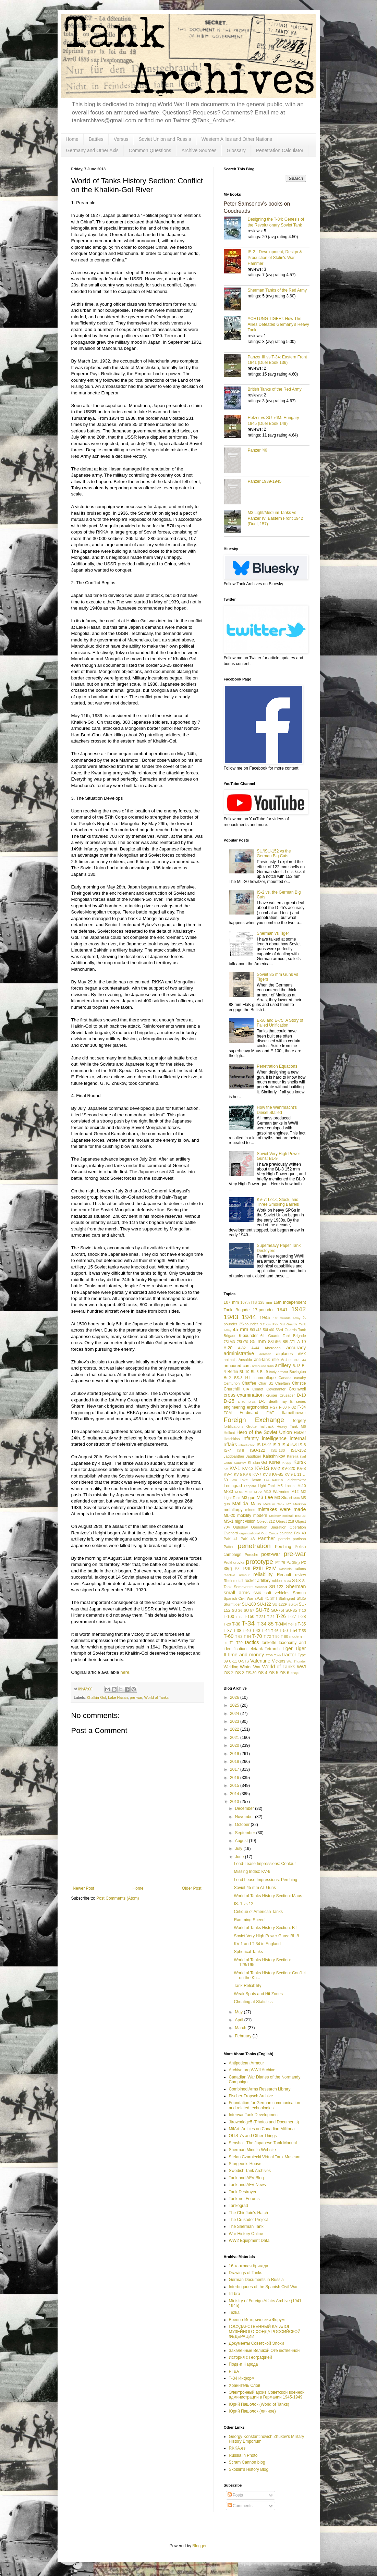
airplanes (284, 1353)
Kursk (299, 1462)
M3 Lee (264, 1497)
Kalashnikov (274, 1456)
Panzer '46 (257, 450)
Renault (284, 1574)
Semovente (243, 1587)
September (245, 1832)
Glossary (236, 150)
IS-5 (293, 1445)
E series (298, 1401)
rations (300, 1569)
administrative (239, 1353)
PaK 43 (248, 1539)
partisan (299, 1539)
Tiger (287, 1648)
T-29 (227, 1624)
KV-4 (228, 1474)
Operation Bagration (268, 1527)
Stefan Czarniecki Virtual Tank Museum (265, 2157)
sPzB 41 (262, 1598)
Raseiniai (285, 1569)
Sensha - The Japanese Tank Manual (263, 2142)
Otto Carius (269, 1533)
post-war (270, 1554)
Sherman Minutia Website (252, 2149)
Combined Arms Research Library (260, 2089)
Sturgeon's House (245, 2163)
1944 (249, 1317)
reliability (262, 1574)
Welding (231, 1667)
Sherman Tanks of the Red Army (277, 290)
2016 (235, 1777)
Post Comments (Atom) (117, 1898)
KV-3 (301, 1468)
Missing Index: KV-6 (252, 1871)
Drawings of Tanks (246, 2272)
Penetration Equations (277, 1066)
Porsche (251, 1555)
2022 (235, 1729)
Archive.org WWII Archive (252, 2070)
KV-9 (289, 1474)
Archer (286, 1360)
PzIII (258, 1568)
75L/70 (242, 1342)
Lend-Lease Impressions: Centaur (265, 1863)
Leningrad (233, 1485)
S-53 (296, 1580)
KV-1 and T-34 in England (257, 1943)
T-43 (256, 1630)
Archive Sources (199, 150)
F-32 (292, 1407)
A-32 (242, 1348)
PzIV (271, 1568)
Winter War (250, 1667)
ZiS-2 (229, 1672)
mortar (300, 1515)
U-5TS (243, 1661)
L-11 (298, 1474)
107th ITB (248, 1302)
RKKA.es (237, 2448)
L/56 (234, 1480)
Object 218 (285, 1521)
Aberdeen (273, 1348)
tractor (289, 1654)
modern (260, 1515)
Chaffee (249, 1383)
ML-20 (229, 1515)
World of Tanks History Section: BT (265, 1927)
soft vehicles (277, 1593)
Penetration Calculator (280, 150)
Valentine (260, 1661)
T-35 (302, 1624)
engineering (234, 1407)
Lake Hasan (118, 1697)
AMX (302, 1354)
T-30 (236, 1624)
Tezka (234, 2312)
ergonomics (257, 1407)
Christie (299, 1383)
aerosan (265, 1354)
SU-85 (291, 1610)
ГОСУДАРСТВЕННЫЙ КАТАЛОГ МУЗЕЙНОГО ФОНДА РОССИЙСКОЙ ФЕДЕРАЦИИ (265, 2331)
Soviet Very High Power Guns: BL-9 (266, 1936)
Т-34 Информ (242, 2378)
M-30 (228, 1491)
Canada (285, 1378)
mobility (244, 1515)
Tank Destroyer (243, 2191)
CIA (246, 1389)
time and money (246, 1654)
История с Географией (250, 2357)
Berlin (233, 1371)
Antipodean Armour (246, 2063)
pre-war (136, 1697)
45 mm (240, 1329)
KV (226, 1469)
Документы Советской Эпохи (256, 2343)
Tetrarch (272, 1648)
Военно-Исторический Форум (257, 2319)
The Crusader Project (248, 2219)
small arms (237, 1592)
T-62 (239, 1636)
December (245, 1808)
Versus (121, 139)
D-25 (229, 1401)
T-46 (275, 1631)
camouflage (265, 1377)
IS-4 (285, 1445)
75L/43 (229, 1342)
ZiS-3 (240, 1672)
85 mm (258, 1341)
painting (286, 1533)
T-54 (293, 1630)
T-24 (271, 1617)
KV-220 (288, 1468)
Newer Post (83, 1888)
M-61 (239, 1492)
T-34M (281, 1624)
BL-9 (264, 1372)
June (240, 1856)
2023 (235, 1721)
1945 (264, 1317)
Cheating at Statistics (253, 2001)
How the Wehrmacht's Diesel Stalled (277, 1110)
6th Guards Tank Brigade (283, 1336)
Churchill (232, 1389)
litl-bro (234, 2293)
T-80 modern (291, 1636)
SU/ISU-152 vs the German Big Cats (274, 853)
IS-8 (240, 1450)
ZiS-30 (251, 1673)
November (245, 1816)
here (124, 1672)
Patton (229, 1547)
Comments (240, 2505)
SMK (257, 1593)
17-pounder (263, 1310)
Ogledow (240, 1527)
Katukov (240, 1462)
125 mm (265, 1302)
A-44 (255, 1348)
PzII (247, 1568)
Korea (274, 1462)
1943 (231, 1317)
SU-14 (293, 1604)
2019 (235, 1753)
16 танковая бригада (248, 2266)
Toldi (277, 1655)
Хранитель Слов (244, 2385)
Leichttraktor (295, 1480)
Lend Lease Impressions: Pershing (265, 1879)
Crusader (287, 1395)
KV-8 (267, 1474)
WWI (301, 1667)
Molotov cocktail (281, 1516)
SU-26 (237, 1610)
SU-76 (263, 1610)
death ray (278, 1401)
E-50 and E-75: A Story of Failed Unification (280, 1023)
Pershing (283, 1546)
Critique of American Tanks (258, 1911)
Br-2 (228, 1377)
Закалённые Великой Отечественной (264, 2350)
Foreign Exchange (254, 1419)
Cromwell (297, 1389)
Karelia (293, 1456)
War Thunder (296, 1661)
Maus (256, 1503)
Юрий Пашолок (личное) (252, 2411)
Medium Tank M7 (277, 1504)
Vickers (278, 1661)
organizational (249, 1533)
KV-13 (248, 1468)
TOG (269, 1655)
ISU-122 (257, 1450)
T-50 (284, 1630)
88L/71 (289, 1341)
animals (230, 1360)
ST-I (273, 1598)
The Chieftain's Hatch (248, 2212)
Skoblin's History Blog (249, 2469)
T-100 (229, 1616)
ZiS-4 (262, 1672)
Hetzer (300, 1432)
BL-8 (255, 1372)
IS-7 (227, 1450)
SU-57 (249, 1610)
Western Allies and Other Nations (237, 139)
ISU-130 (278, 1450)
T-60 (229, 1636)
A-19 (301, 1341)
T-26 (281, 1616)
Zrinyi (294, 1673)
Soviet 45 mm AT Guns (255, 1887)
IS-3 (276, 1445)
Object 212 (266, 1521)
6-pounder (248, 1335)
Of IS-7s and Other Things (253, 2135)
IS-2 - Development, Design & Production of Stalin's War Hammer (275, 257)
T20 (239, 1643)
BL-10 (245, 1372)
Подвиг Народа (243, 2364)
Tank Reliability (247, 1985)
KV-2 (275, 1468)
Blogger (199, 2545)
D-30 (241, 1401)
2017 (235, 1769)
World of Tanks (156, 1697)
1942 (298, 1309)
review (300, 1575)
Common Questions (150, 150)
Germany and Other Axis (92, 150)
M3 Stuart (283, 1497)
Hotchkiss (232, 1439)
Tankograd (238, 2205)
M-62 (248, 1492)
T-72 (267, 1636)
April (239, 2019)
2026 (235, 1697)
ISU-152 (298, 1450)
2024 (235, 1713)
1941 (282, 1309)
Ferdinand (249, 1412)
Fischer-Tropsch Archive (251, 2096)
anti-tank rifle (266, 1359)
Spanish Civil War (239, 1598)
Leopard (250, 1486)
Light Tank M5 (270, 1486)
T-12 (239, 1617)
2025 (235, 1705)
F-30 (283, 1407)
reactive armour (237, 1575)
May (239, 2012)
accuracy (296, 1347)
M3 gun (248, 1497)
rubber (277, 1581)
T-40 (247, 1630)
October (243, 1824)
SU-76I (277, 1610)
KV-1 (235, 1468)
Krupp (286, 1462)
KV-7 (257, 1474)
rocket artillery (257, 1580)
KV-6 (247, 1474)
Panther (266, 1538)
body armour (278, 1372)
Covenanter (275, 1389)
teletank (255, 1648)
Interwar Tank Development (254, 2114)
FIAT (270, 1413)
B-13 (297, 1366)
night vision (245, 1521)
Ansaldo (245, 1360)
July (239, 1848)
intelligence (274, 1438)
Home (72, 139)
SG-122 (276, 1586)
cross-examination (244, 1395)
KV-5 (238, 1474)
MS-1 (229, 1521)
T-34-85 (265, 1624)
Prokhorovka (234, 1562)
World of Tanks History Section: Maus (268, 1895)
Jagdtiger (253, 1456)
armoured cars (237, 1365)
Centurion (232, 1383)
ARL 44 (300, 1360)
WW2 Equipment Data (249, 2240)
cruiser (271, 1395)
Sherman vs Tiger (273, 933)
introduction (247, 1445)
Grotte (251, 1426)
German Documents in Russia (256, 2279)
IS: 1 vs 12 (243, 1903)
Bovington (297, 1372)
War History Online (246, 2233)
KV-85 (277, 1474)
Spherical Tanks (248, 1951)
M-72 (258, 1492)
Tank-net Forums (244, 2198)
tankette (269, 1642)
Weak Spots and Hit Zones (258, 1993)
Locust (289, 1486)
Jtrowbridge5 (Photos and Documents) (264, 2122)
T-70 (257, 1636)
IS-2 (266, 1444)
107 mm (231, 1302)
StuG (301, 1598)
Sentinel (261, 1587)
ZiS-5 (273, 1672)
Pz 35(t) (293, 1562)
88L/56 (274, 1341)
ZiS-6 (284, 1672)
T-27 (292, 1616)
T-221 (261, 1617)
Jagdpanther (234, 1456)
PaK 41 (231, 1539)
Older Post (192, 1888)
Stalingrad (287, 1598)
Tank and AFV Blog (246, 2177)
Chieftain (282, 1383)
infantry (251, 1438)
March (241, 2027)
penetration (254, 1545)
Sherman (296, 1586)
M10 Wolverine (276, 1491)
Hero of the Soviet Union (264, 1432)
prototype (259, 1561)
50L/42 (256, 1330)
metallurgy (233, 1509)
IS (258, 1445)
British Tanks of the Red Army (275, 389)
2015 (235, 1785)
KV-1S (262, 1468)
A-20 (228, 1348)
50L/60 (268, 1330)
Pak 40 (300, 1533)
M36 (296, 1498)
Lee (266, 1480)
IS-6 (302, 1445)
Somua (299, 1593)
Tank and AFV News (247, 2184)
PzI (238, 1568)
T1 (232, 1643)
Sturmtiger (232, 1604)
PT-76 (280, 1562)
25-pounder (248, 1324)
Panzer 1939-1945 (265, 481)
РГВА (234, 2371)
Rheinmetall (233, 1581)
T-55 (302, 1631)
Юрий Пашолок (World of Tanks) (259, 2404)
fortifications (234, 1426)
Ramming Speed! (250, 1919)
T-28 (301, 1616)
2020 (235, 1745)
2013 (235, 1801)
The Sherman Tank (246, 2226)
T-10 (302, 1610)
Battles (96, 139)
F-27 (273, 1407)
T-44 (266, 1630)
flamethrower (294, 1412)
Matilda (240, 1503)
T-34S (292, 1624)
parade (284, 1539)
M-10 (301, 1486)
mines (250, 1510)
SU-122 (264, 1604)
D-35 (252, 1401)
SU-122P (279, 1604)
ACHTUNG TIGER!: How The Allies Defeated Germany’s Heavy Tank (278, 324)
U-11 (233, 1661)
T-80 (276, 1636)
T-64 (247, 1636)
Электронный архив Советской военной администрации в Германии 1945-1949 (267, 2395)
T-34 (248, 1623)
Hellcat (229, 1433)
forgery (299, 1420)
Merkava (299, 1504)
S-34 (287, 1581)
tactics (252, 1642)
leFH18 (277, 1480)
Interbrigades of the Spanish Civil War (263, 2286)
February (243, 2036)
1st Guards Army (287, 1318)
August (242, 1840)
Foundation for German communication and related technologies (264, 2105)
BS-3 (238, 1378)
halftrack (266, 1426)
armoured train (262, 1366)
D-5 (262, 1401)
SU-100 (249, 1604)
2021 (235, 1737)
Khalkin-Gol (96, 1697)
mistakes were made (282, 1509)
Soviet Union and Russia (164, 139)
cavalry (300, 1378)
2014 (235, 1793)
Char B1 (265, 1383)
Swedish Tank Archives (250, 2170)
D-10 (301, 1395)
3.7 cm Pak (269, 1324)
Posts (235, 2495)
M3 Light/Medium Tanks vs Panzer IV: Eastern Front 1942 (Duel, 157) (275, 518)
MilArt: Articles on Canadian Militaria (262, 2128)
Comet (257, 1389)
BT (248, 1377)
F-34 (301, 1407)
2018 (235, 1761)
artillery (283, 1365)
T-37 (228, 1630)
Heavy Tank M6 (291, 1426)
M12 (295, 1491)
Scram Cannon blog (247, 2462)
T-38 (237, 1630)
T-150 (249, 1616)
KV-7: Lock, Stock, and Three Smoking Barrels (278, 1202)
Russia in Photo (243, 2455)
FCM (228, 1413)
